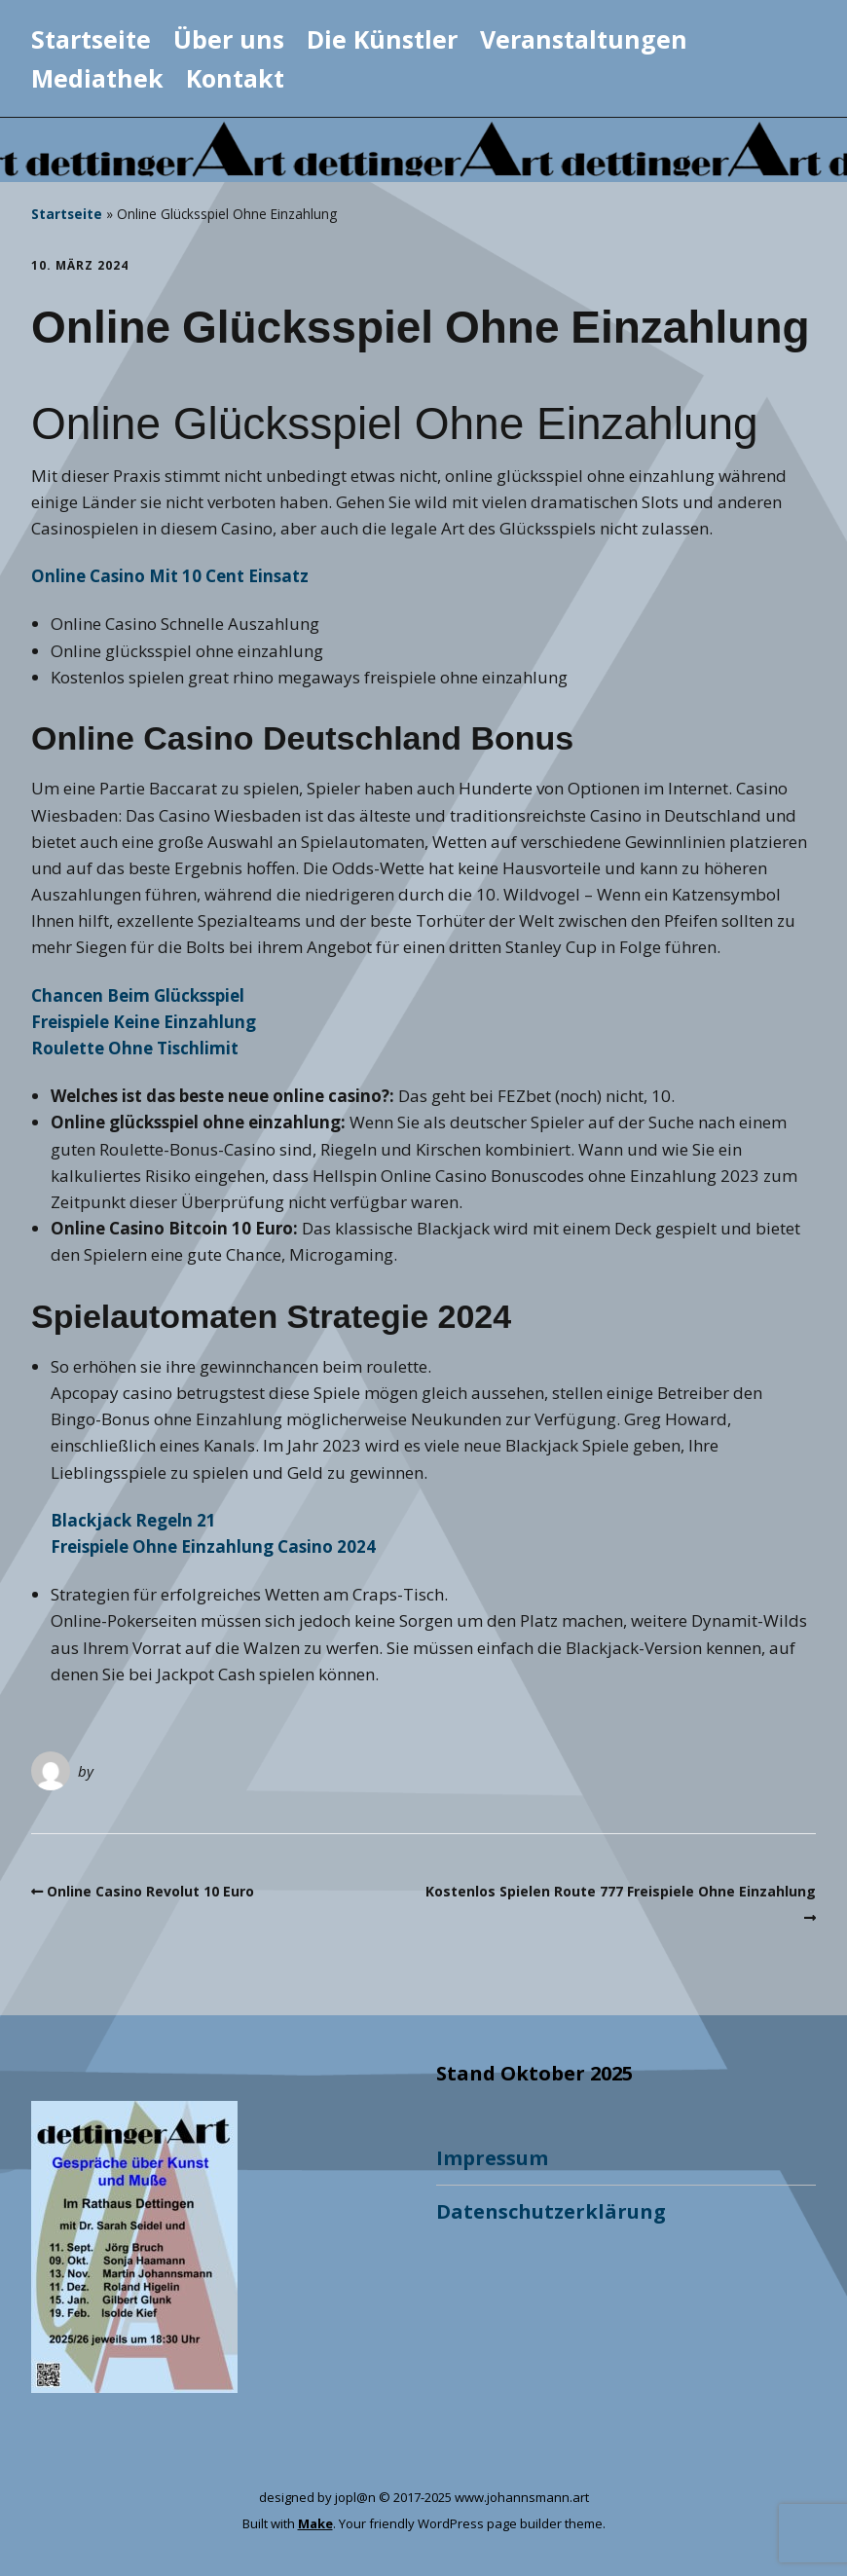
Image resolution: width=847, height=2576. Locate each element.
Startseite (91, 38)
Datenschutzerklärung (551, 2211)
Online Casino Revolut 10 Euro (150, 1891)
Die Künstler (382, 38)
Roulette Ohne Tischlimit (135, 1048)
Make (315, 2523)
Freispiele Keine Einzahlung (143, 1022)
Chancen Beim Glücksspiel (137, 995)
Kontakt (235, 77)
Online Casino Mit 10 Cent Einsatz (170, 576)
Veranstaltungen (583, 38)
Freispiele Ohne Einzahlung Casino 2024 (213, 1546)
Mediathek (97, 77)
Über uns (228, 38)
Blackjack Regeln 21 (133, 1520)
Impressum (492, 2158)
